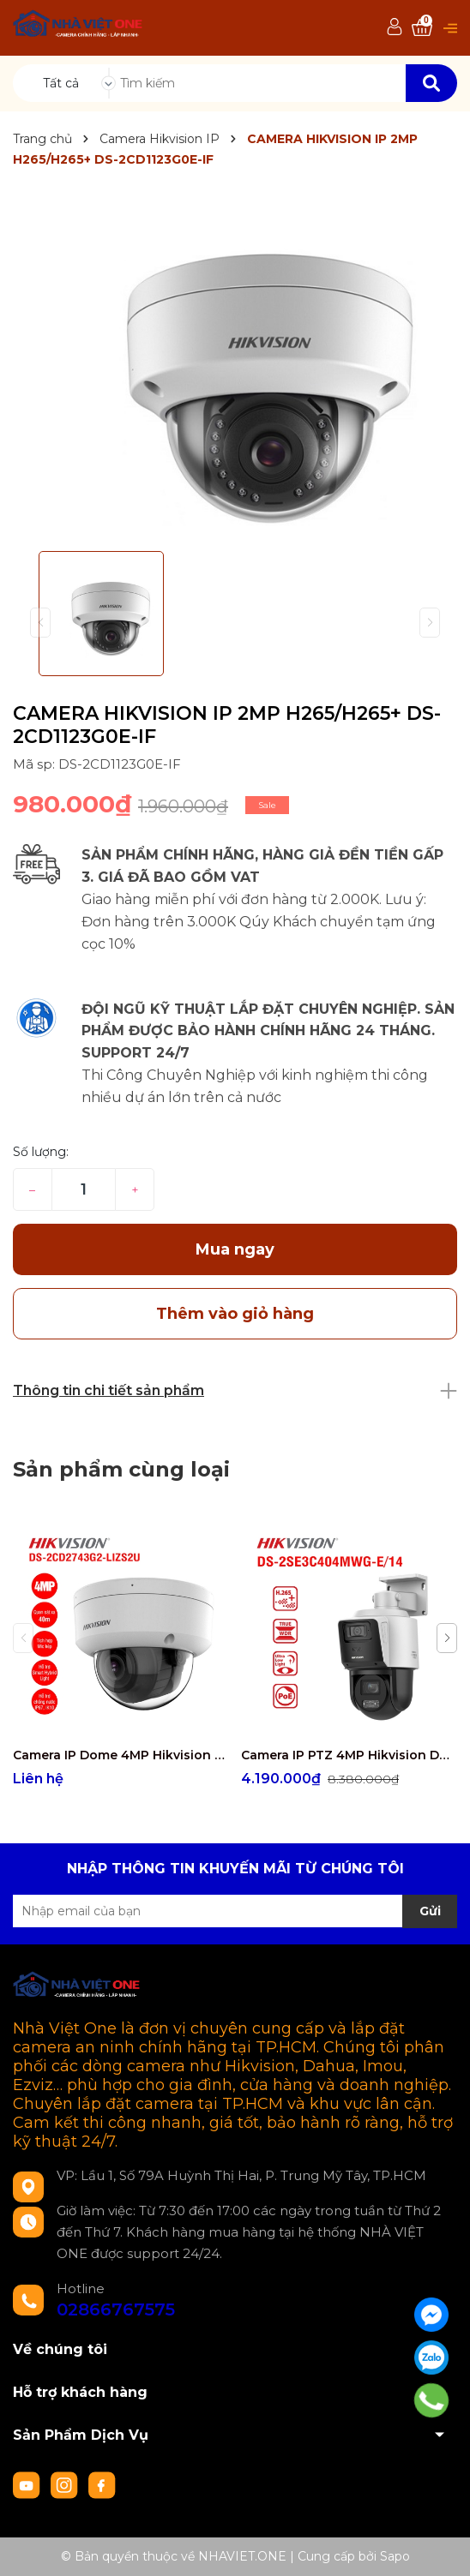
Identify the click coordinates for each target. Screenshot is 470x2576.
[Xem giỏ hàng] (422, 27)
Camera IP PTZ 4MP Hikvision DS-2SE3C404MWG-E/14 (348, 1755)
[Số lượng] (83, 1189)
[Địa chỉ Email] (235, 1911)
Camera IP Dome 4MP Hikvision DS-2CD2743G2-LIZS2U (120, 1755)
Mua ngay (235, 1249)
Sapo (395, 2556)
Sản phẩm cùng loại (121, 1469)
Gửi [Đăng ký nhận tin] (430, 1911)
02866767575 (116, 2309)
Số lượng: (41, 1151)
